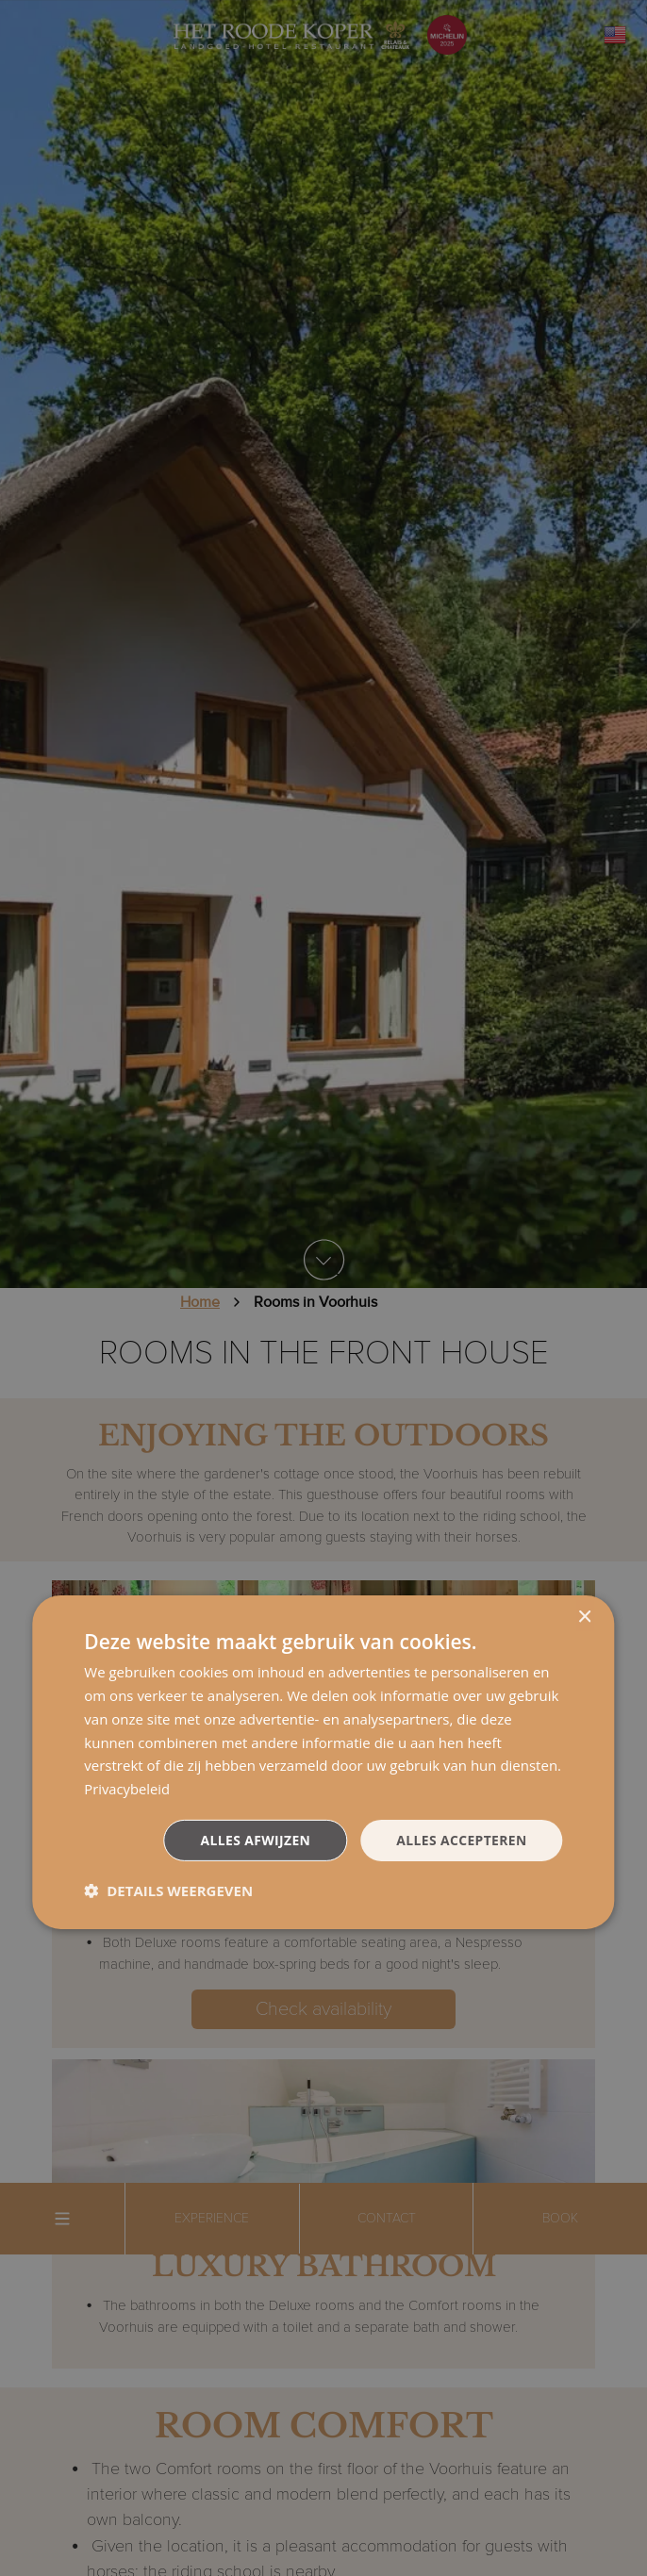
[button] (168, 1890)
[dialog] (323, 1762)
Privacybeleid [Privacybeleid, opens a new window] (127, 1788)
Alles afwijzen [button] (253, 1839)
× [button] (584, 1617)
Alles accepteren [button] (461, 1839)
